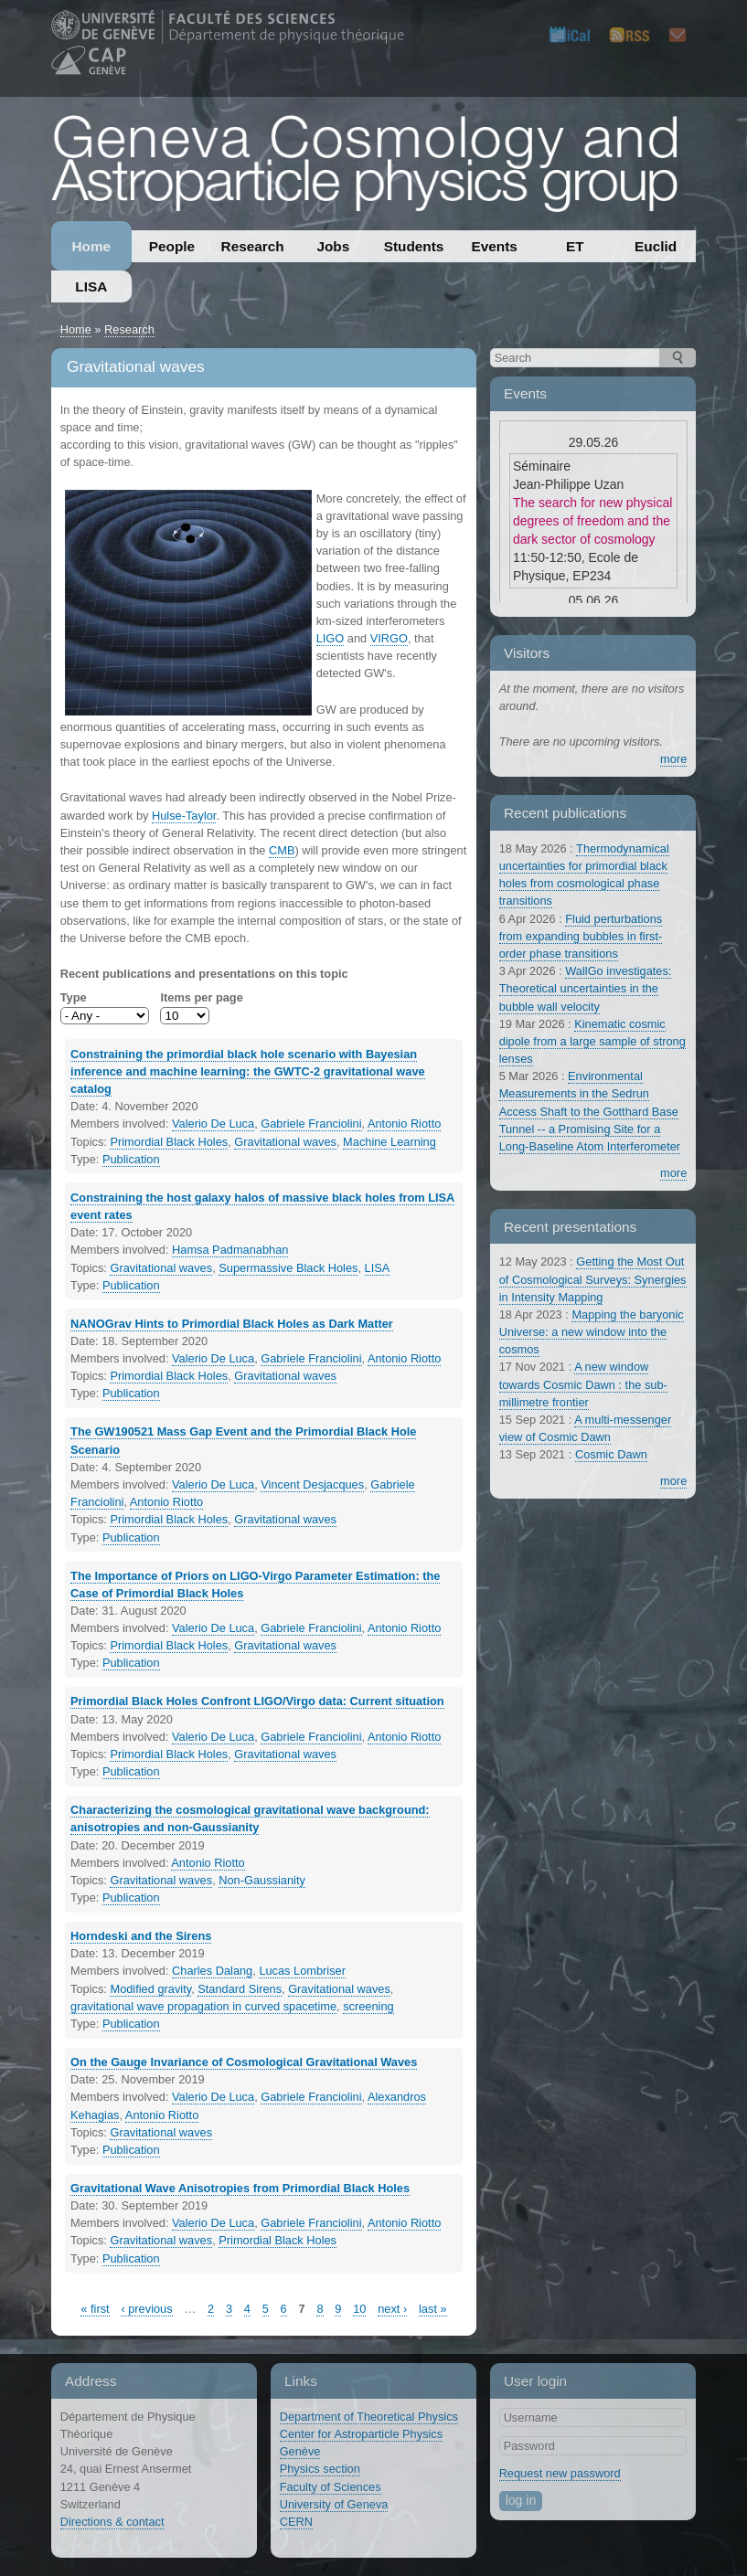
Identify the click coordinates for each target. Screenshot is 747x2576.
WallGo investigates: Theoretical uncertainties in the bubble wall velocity (585, 988)
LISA (91, 286)
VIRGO (389, 638)
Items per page (201, 997)
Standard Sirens (239, 1989)
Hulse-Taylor (184, 815)
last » (433, 2309)
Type (73, 997)
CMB (281, 850)
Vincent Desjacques (312, 1484)
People (172, 246)
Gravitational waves (285, 1142)
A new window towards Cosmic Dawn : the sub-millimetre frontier (583, 1384)
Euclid (656, 246)
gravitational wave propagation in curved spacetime (203, 2006)
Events (495, 246)
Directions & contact (112, 2521)
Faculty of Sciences (330, 2487)
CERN (296, 2521)
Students (414, 246)
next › (392, 2309)
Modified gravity (150, 1989)
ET (575, 246)
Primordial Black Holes (169, 1142)
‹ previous (146, 2309)
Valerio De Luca (213, 1123)
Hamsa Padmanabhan (230, 1249)
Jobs (332, 246)
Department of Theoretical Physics (369, 2416)
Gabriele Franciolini (311, 1123)
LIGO (330, 638)
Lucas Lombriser (302, 1970)
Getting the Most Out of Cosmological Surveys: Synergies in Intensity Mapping (593, 1279)
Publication (131, 1159)
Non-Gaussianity (262, 1880)
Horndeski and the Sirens (140, 1936)
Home (91, 246)
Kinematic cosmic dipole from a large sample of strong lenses (592, 1041)
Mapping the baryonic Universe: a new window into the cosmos (591, 1332)
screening (368, 2006)
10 (359, 2309)
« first (94, 2309)
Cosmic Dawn (611, 1454)
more (673, 759)
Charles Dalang (212, 1970)
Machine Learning (389, 1142)
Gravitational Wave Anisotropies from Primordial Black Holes (240, 2188)
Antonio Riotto (404, 1123)
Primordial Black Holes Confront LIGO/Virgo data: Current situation (257, 1701)
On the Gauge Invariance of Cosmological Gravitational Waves (243, 2062)
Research (252, 246)
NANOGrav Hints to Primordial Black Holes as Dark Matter (231, 1323)
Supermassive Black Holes (288, 1268)
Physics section (320, 2468)
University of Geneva (334, 2504)
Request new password (560, 2473)
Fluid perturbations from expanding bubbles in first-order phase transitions (581, 936)
